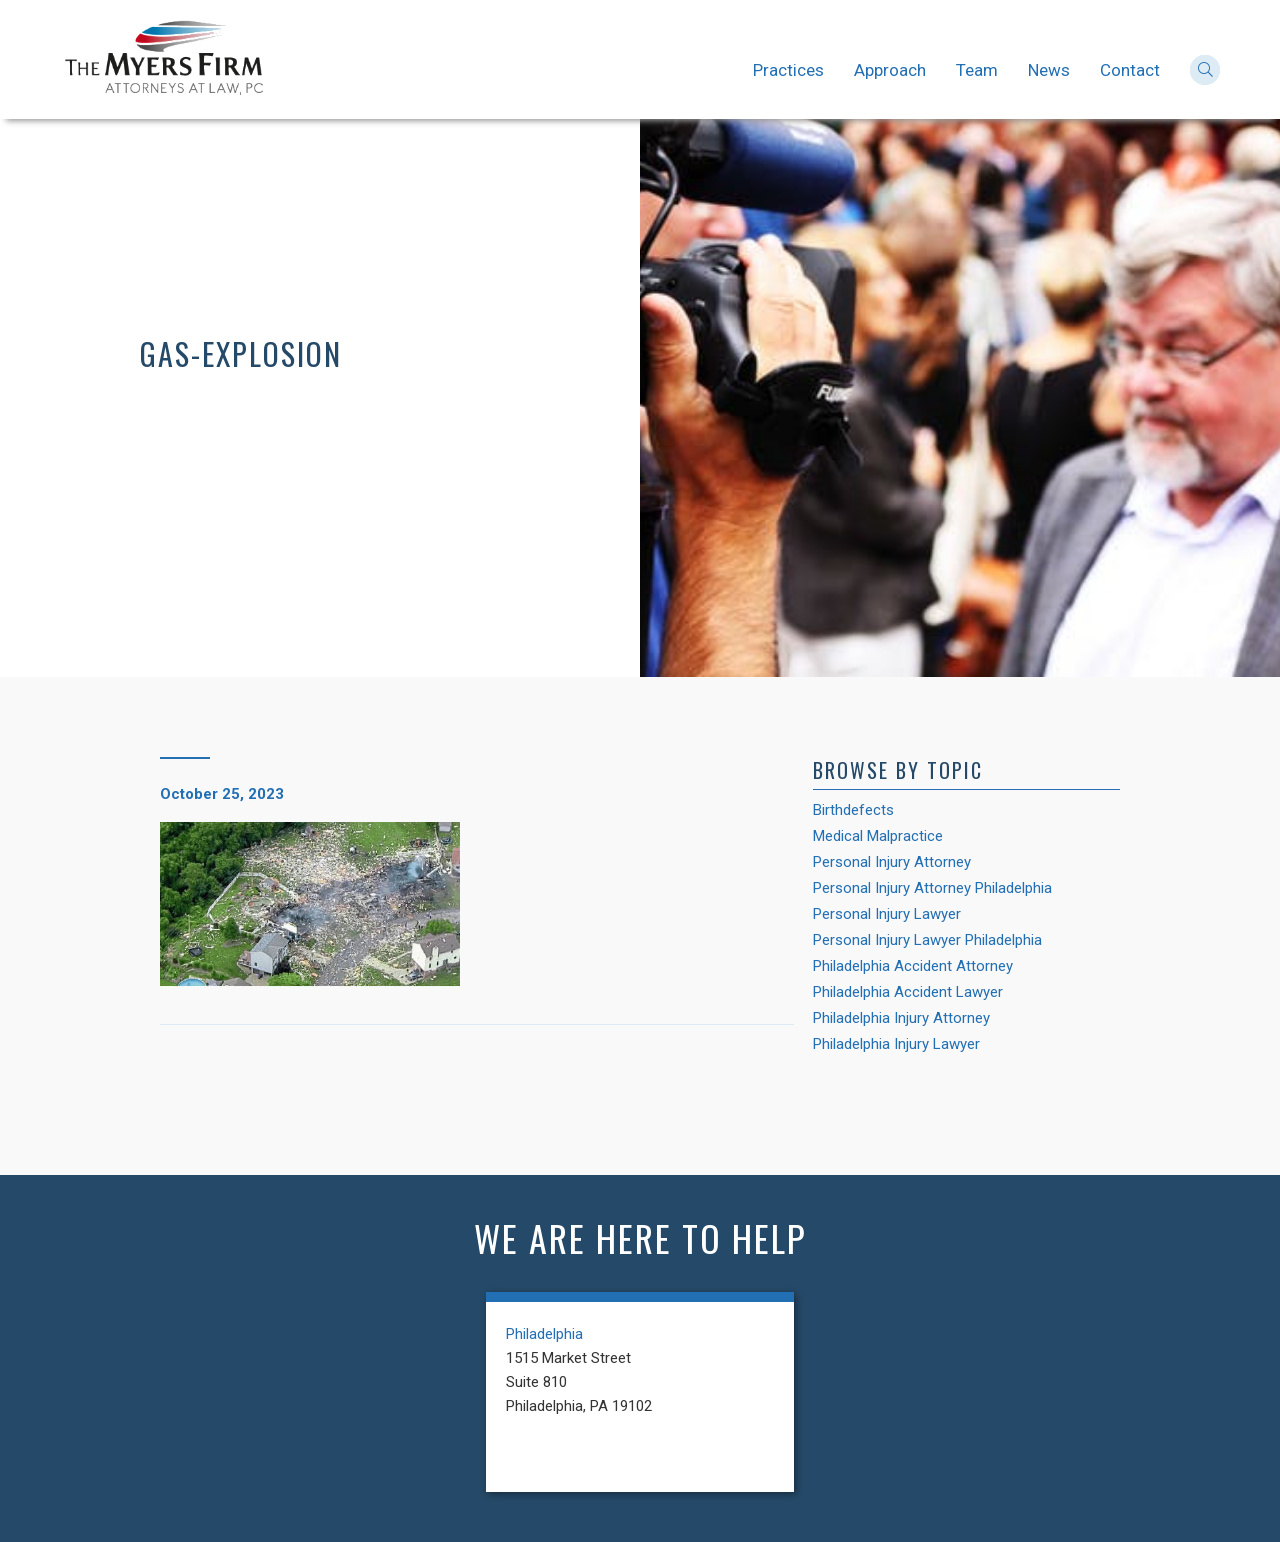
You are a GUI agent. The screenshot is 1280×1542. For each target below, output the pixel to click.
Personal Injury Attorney (892, 862)
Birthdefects (853, 810)
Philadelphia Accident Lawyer (908, 992)
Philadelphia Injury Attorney (901, 1018)
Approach (890, 70)
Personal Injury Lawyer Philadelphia (927, 940)
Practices (788, 70)
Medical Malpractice (878, 836)
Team (977, 70)
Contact (1130, 70)
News (1049, 70)
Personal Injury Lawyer (887, 914)
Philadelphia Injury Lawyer (896, 1044)
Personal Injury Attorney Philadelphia (932, 888)
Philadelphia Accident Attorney (913, 966)
